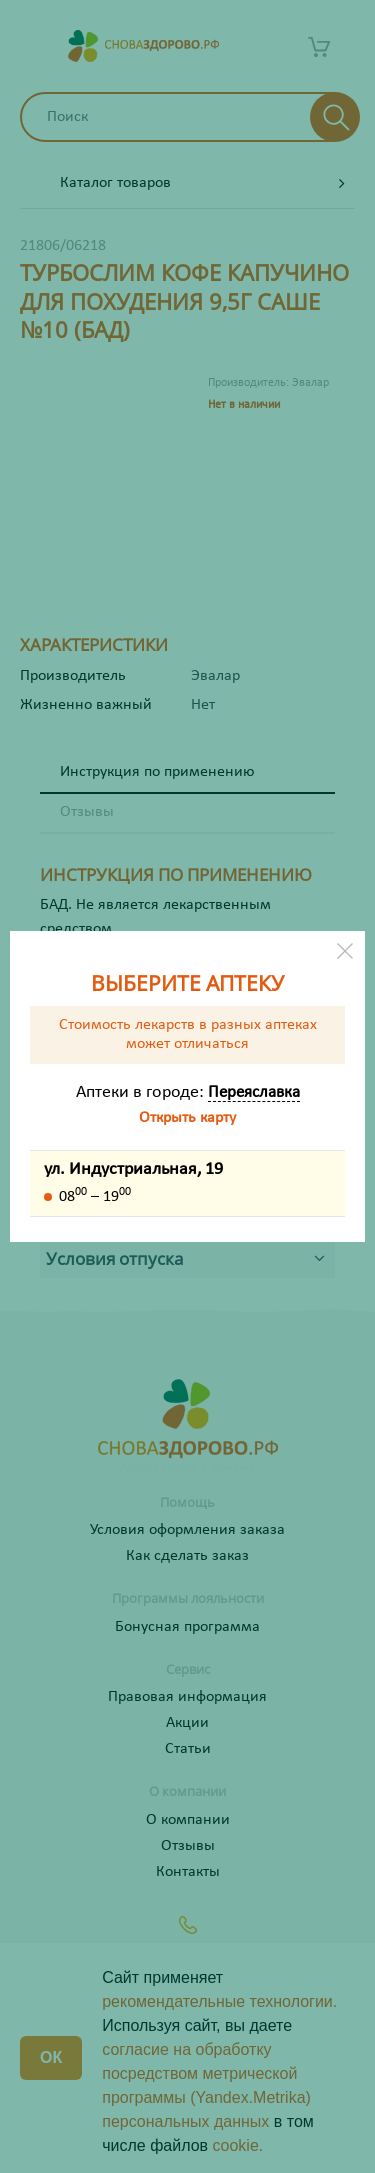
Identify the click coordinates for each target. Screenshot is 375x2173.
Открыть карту (187, 1118)
